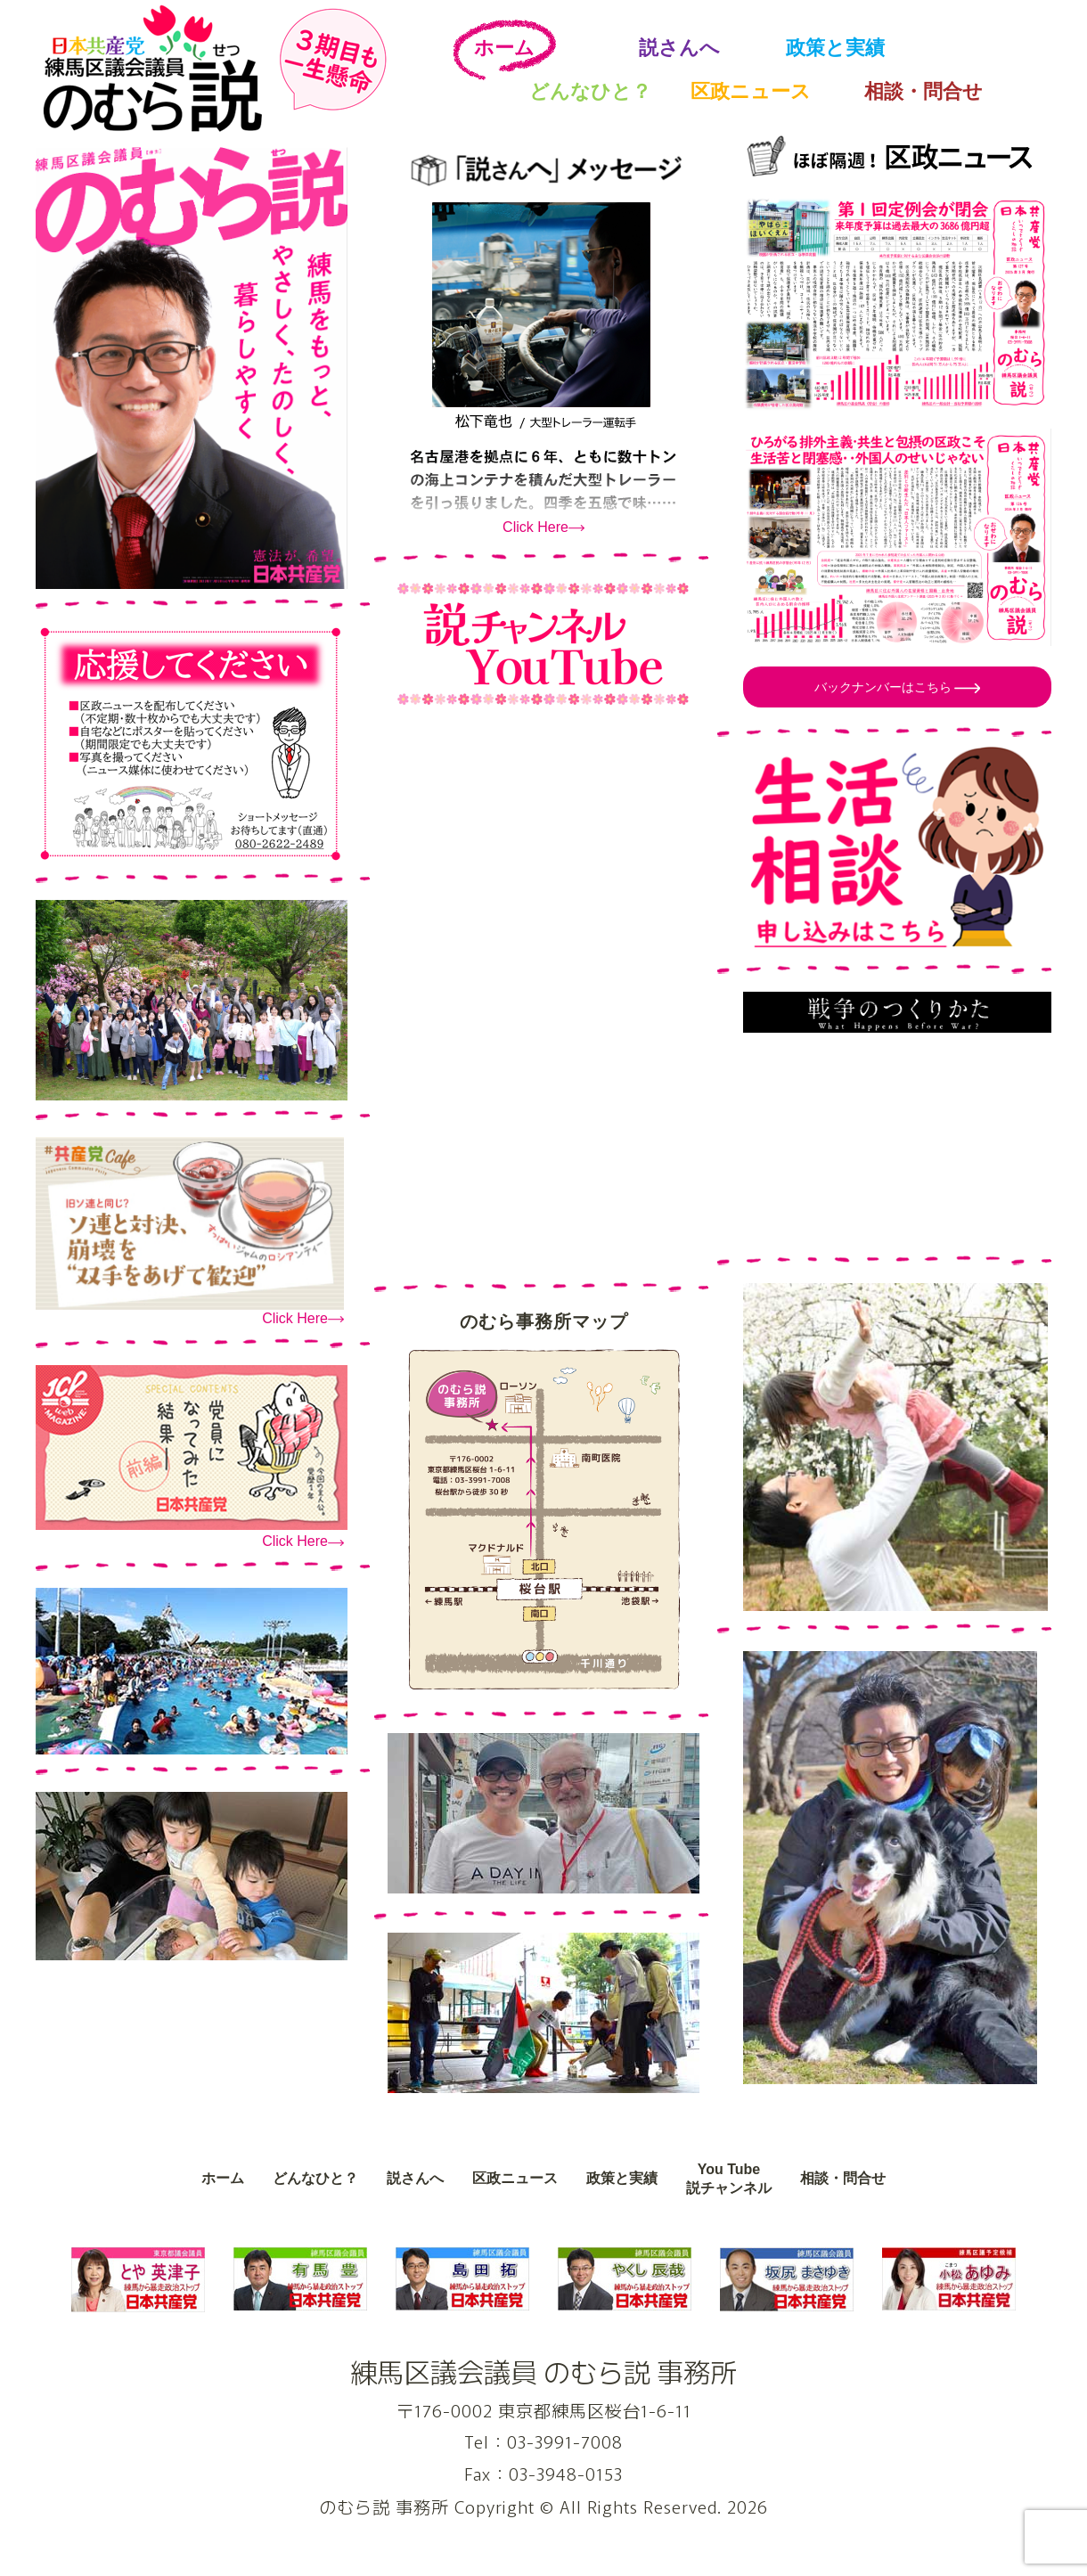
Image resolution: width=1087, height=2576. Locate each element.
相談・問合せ (923, 91)
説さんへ (679, 48)
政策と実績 (835, 48)
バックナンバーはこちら (884, 687)
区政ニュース (751, 91)
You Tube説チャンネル (729, 2179)
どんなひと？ (590, 91)
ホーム (504, 48)
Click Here (295, 1318)
